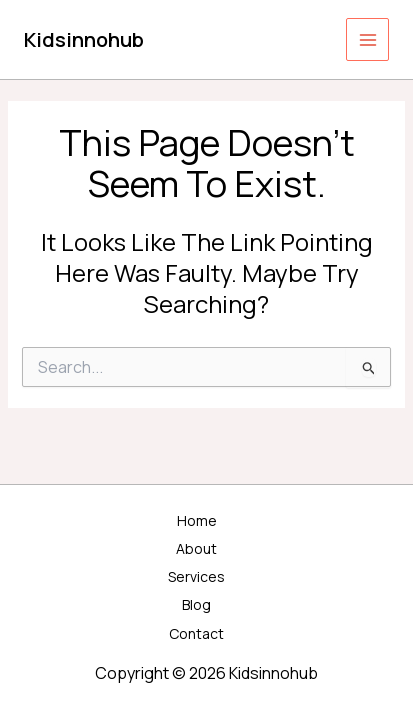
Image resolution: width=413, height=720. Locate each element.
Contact (196, 633)
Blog (196, 604)
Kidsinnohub (84, 39)
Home (197, 520)
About (196, 548)
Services (196, 576)
